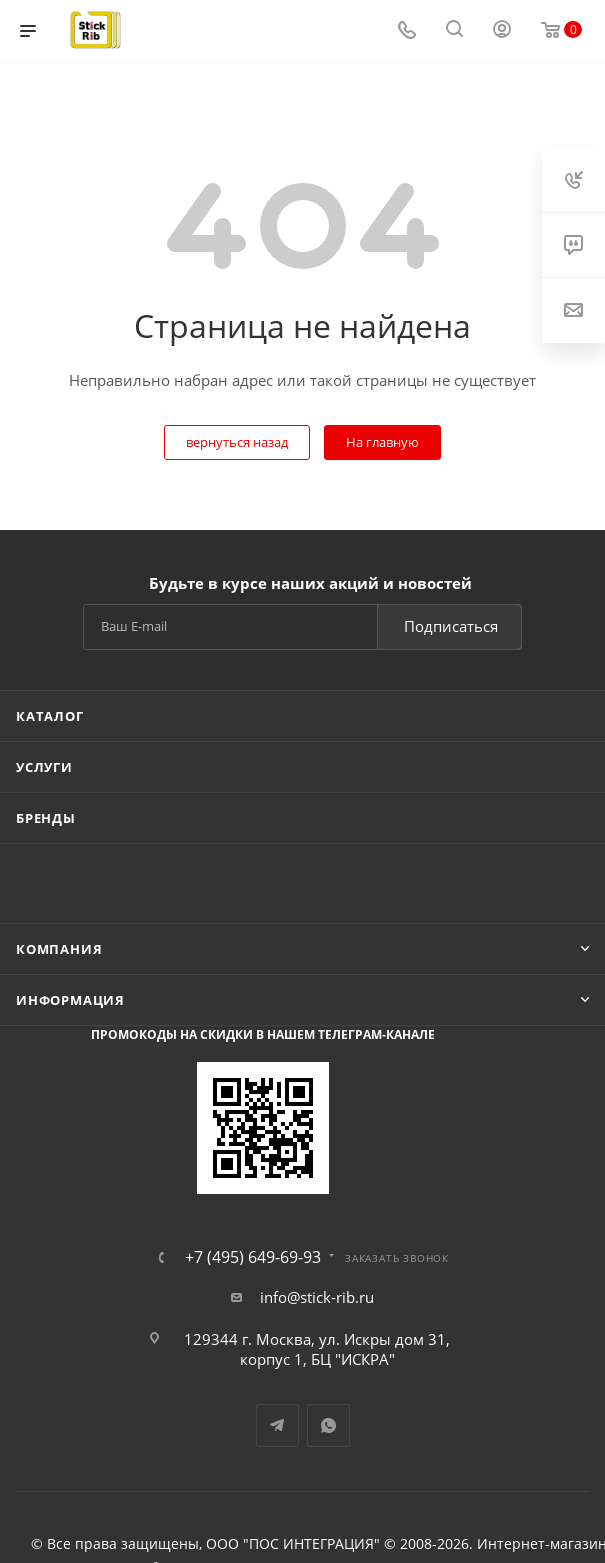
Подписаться (451, 626)
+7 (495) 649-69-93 (253, 1257)
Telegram (277, 1425)
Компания (59, 949)
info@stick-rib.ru (317, 1297)
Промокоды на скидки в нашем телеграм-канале (263, 1034)
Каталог (50, 716)
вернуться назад (237, 442)
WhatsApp (328, 1425)
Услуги (44, 767)
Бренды (46, 818)
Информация (70, 1000)
